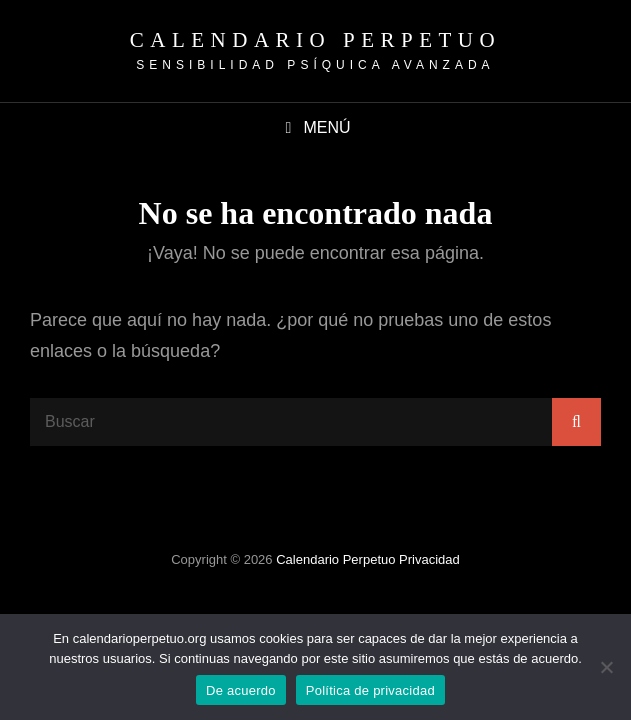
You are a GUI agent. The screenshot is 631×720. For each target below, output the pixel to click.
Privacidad (429, 559)
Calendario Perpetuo (315, 40)
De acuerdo (241, 690)
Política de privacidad (370, 690)
